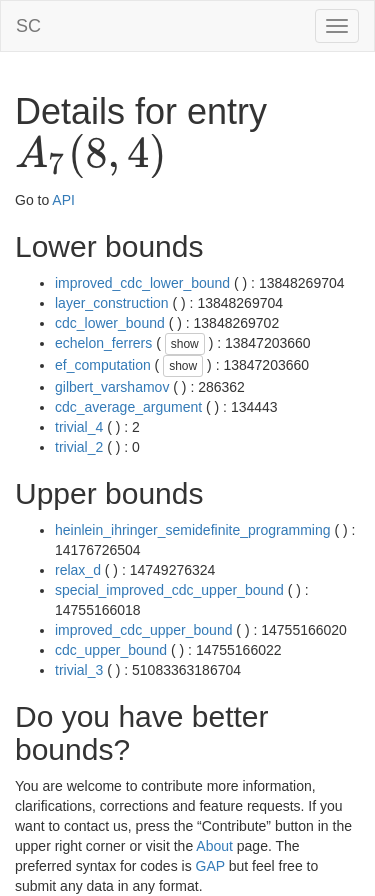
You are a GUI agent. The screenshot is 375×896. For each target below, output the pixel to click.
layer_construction (112, 303)
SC (28, 26)
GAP (210, 866)
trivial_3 (79, 670)
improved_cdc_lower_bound (142, 283)
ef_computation (103, 365)
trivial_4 (79, 427)
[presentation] (90, 156)
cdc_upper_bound (111, 650)
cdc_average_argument (128, 407)
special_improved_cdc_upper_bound (169, 590)
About (214, 846)
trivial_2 (79, 447)
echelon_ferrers (103, 343)
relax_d (78, 570)
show (185, 344)
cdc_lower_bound (110, 323)
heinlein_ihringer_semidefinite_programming (193, 530)
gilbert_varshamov (112, 387)
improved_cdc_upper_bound (143, 630)
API (63, 200)
